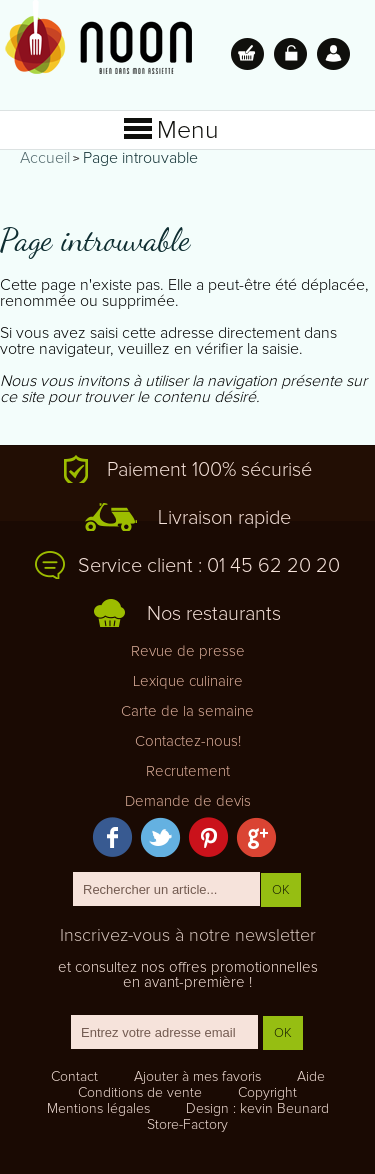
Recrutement (188, 771)
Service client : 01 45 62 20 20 (209, 566)
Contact (74, 1077)
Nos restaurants (214, 614)
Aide (311, 1077)
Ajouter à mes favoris (197, 1077)
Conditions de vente (140, 1093)
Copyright (267, 1093)
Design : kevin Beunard (257, 1109)
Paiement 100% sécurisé (209, 470)
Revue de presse (188, 651)
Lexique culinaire (188, 681)
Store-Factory (187, 1125)
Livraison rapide (224, 518)
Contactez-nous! (188, 741)
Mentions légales (98, 1109)
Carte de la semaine (187, 711)
